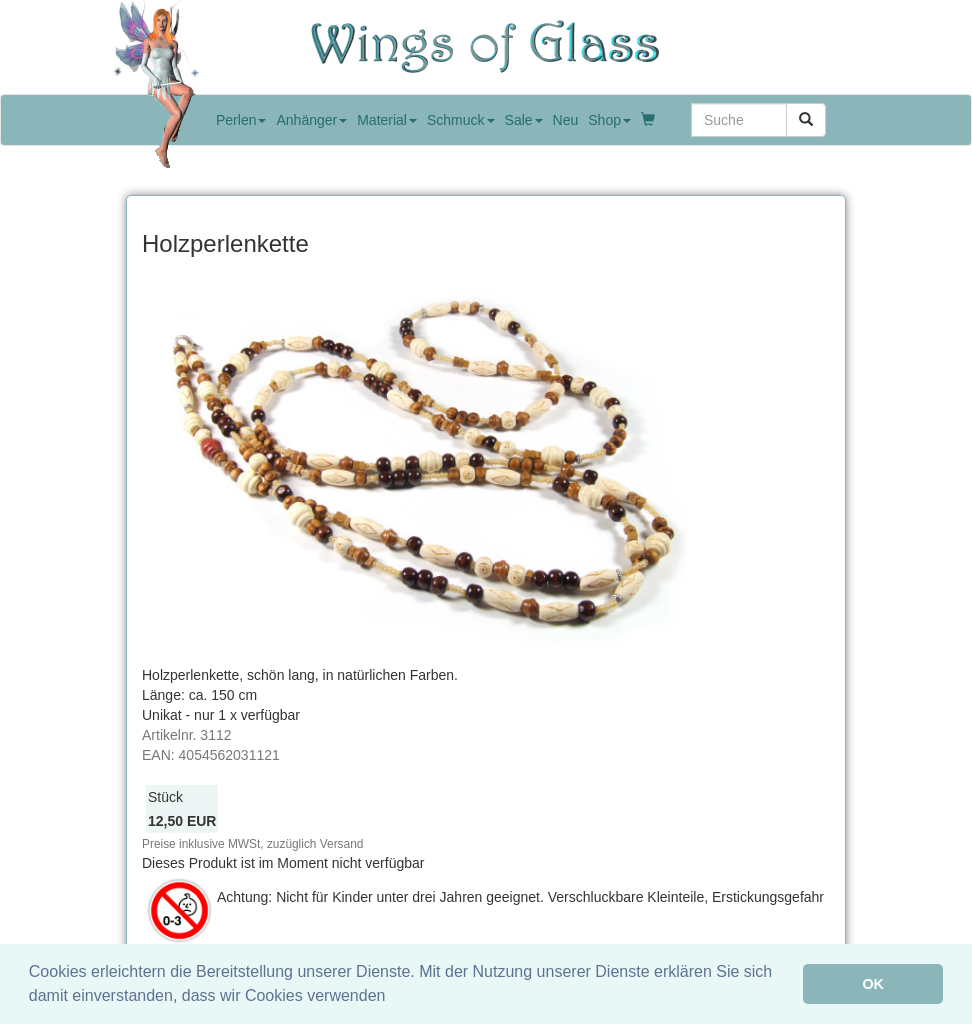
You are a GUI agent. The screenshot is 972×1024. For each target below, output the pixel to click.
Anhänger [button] (311, 120)
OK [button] (873, 984)
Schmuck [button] (461, 120)
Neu (566, 120)
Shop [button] (609, 120)
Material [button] (387, 120)
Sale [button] (524, 120)
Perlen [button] (241, 120)
